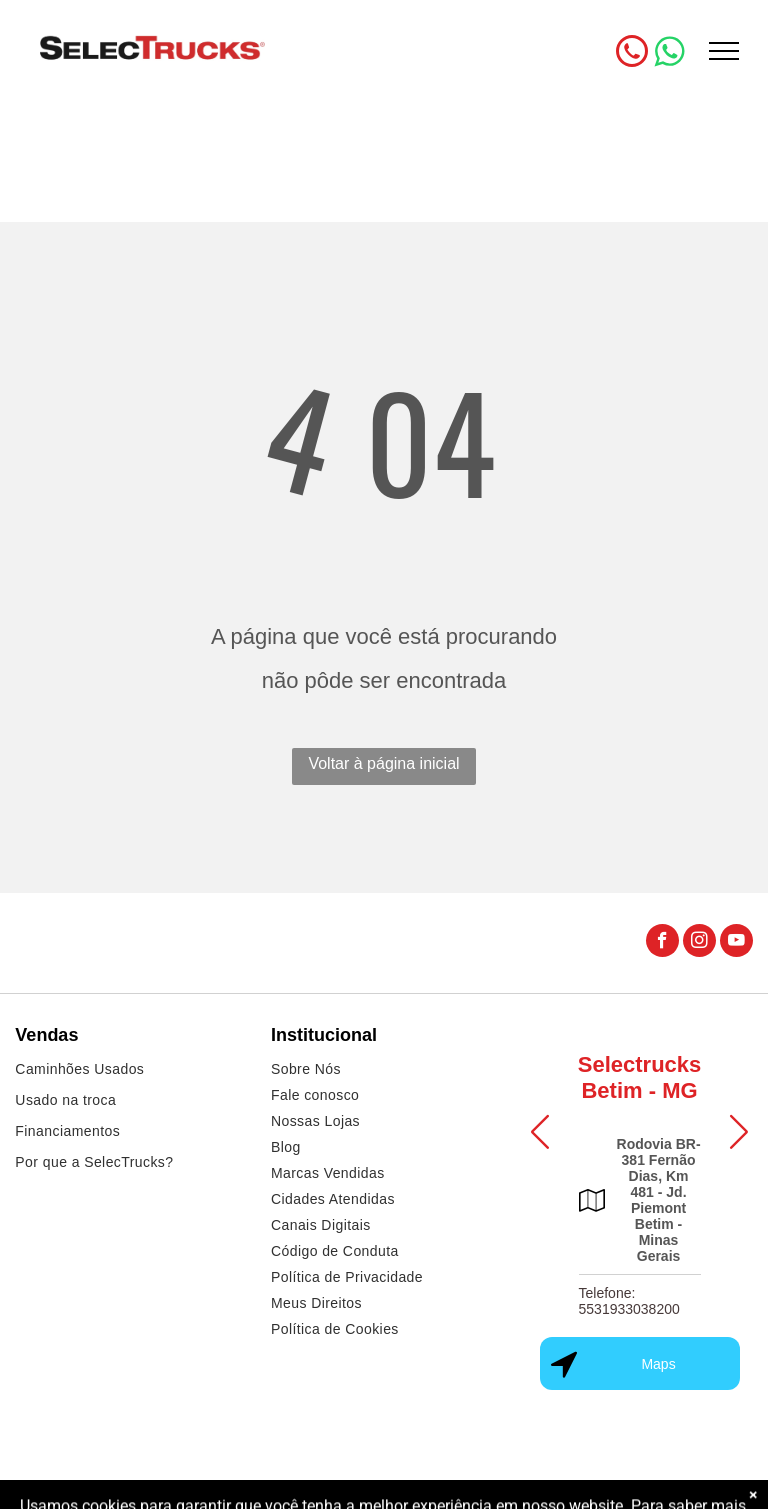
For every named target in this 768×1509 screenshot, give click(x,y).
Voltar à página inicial (383, 763)
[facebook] (662, 943)
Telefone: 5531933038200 (629, 1301)
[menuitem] (128, 1071)
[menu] (724, 51)
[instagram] (699, 943)
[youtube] (736, 943)
